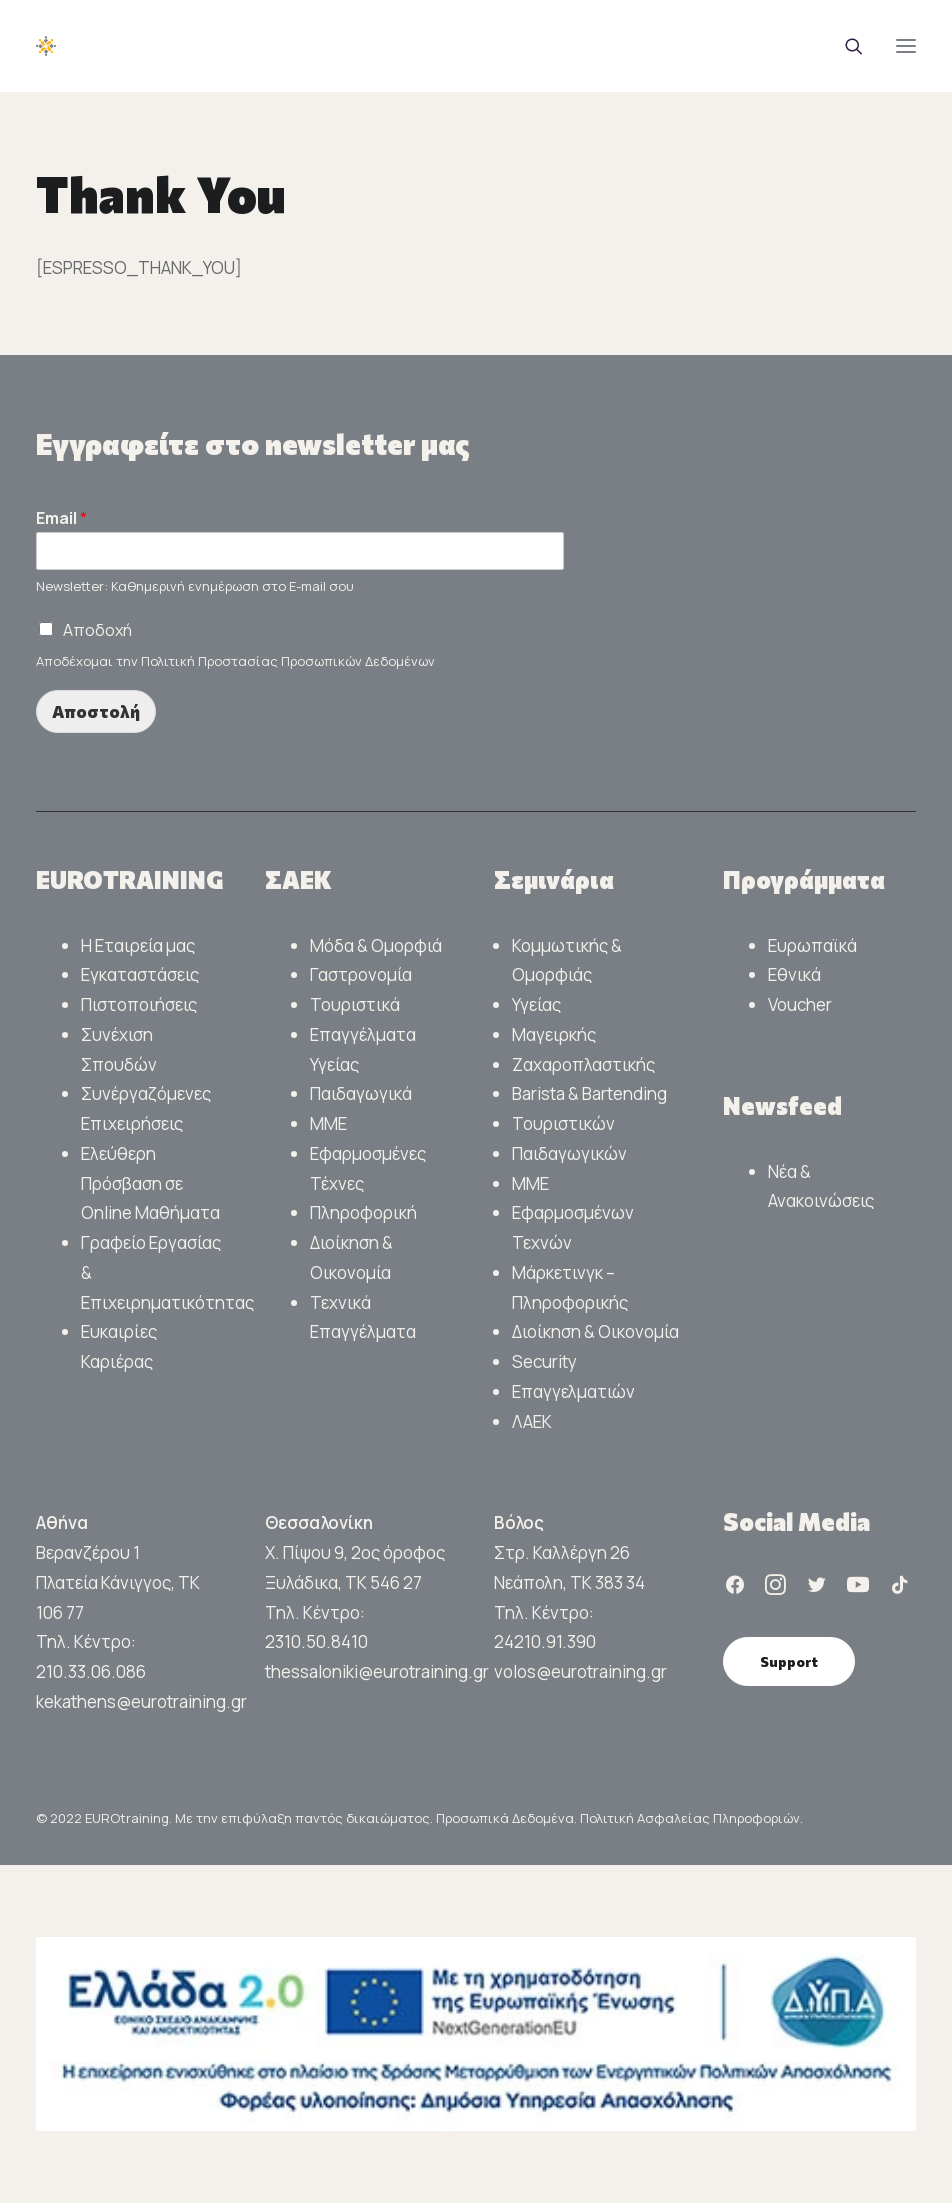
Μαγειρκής (554, 1034)
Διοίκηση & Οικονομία (595, 1331)
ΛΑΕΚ (532, 1421)
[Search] (845, 46)
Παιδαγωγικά (361, 1093)
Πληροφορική (363, 1212)
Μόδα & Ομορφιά (376, 945)
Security (544, 1361)
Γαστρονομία (361, 974)
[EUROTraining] (186, 46)
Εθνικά (794, 974)
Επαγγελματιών (573, 1391)
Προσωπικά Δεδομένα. (508, 1818)
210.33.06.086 (91, 1671)
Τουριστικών (563, 1123)
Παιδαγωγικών (569, 1153)
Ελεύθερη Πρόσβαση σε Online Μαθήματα (150, 1183)
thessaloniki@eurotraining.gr (377, 1671)
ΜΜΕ (328, 1123)
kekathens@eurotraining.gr (141, 1701)
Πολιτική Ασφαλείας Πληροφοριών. (691, 1818)
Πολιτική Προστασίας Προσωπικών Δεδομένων (288, 661)
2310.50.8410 (316, 1641)
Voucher (800, 1004)
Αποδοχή (97, 630)
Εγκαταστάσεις (140, 974)
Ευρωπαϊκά (812, 945)
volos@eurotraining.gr (580, 1671)
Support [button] (789, 1661)
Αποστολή (96, 711)
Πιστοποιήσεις (139, 1004)
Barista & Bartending (589, 1093)
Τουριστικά (355, 1004)
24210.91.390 (545, 1641)
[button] (906, 46)
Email (61, 518)
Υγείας (536, 1004)
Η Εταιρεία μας (138, 945)
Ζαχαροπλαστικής (583, 1064)
